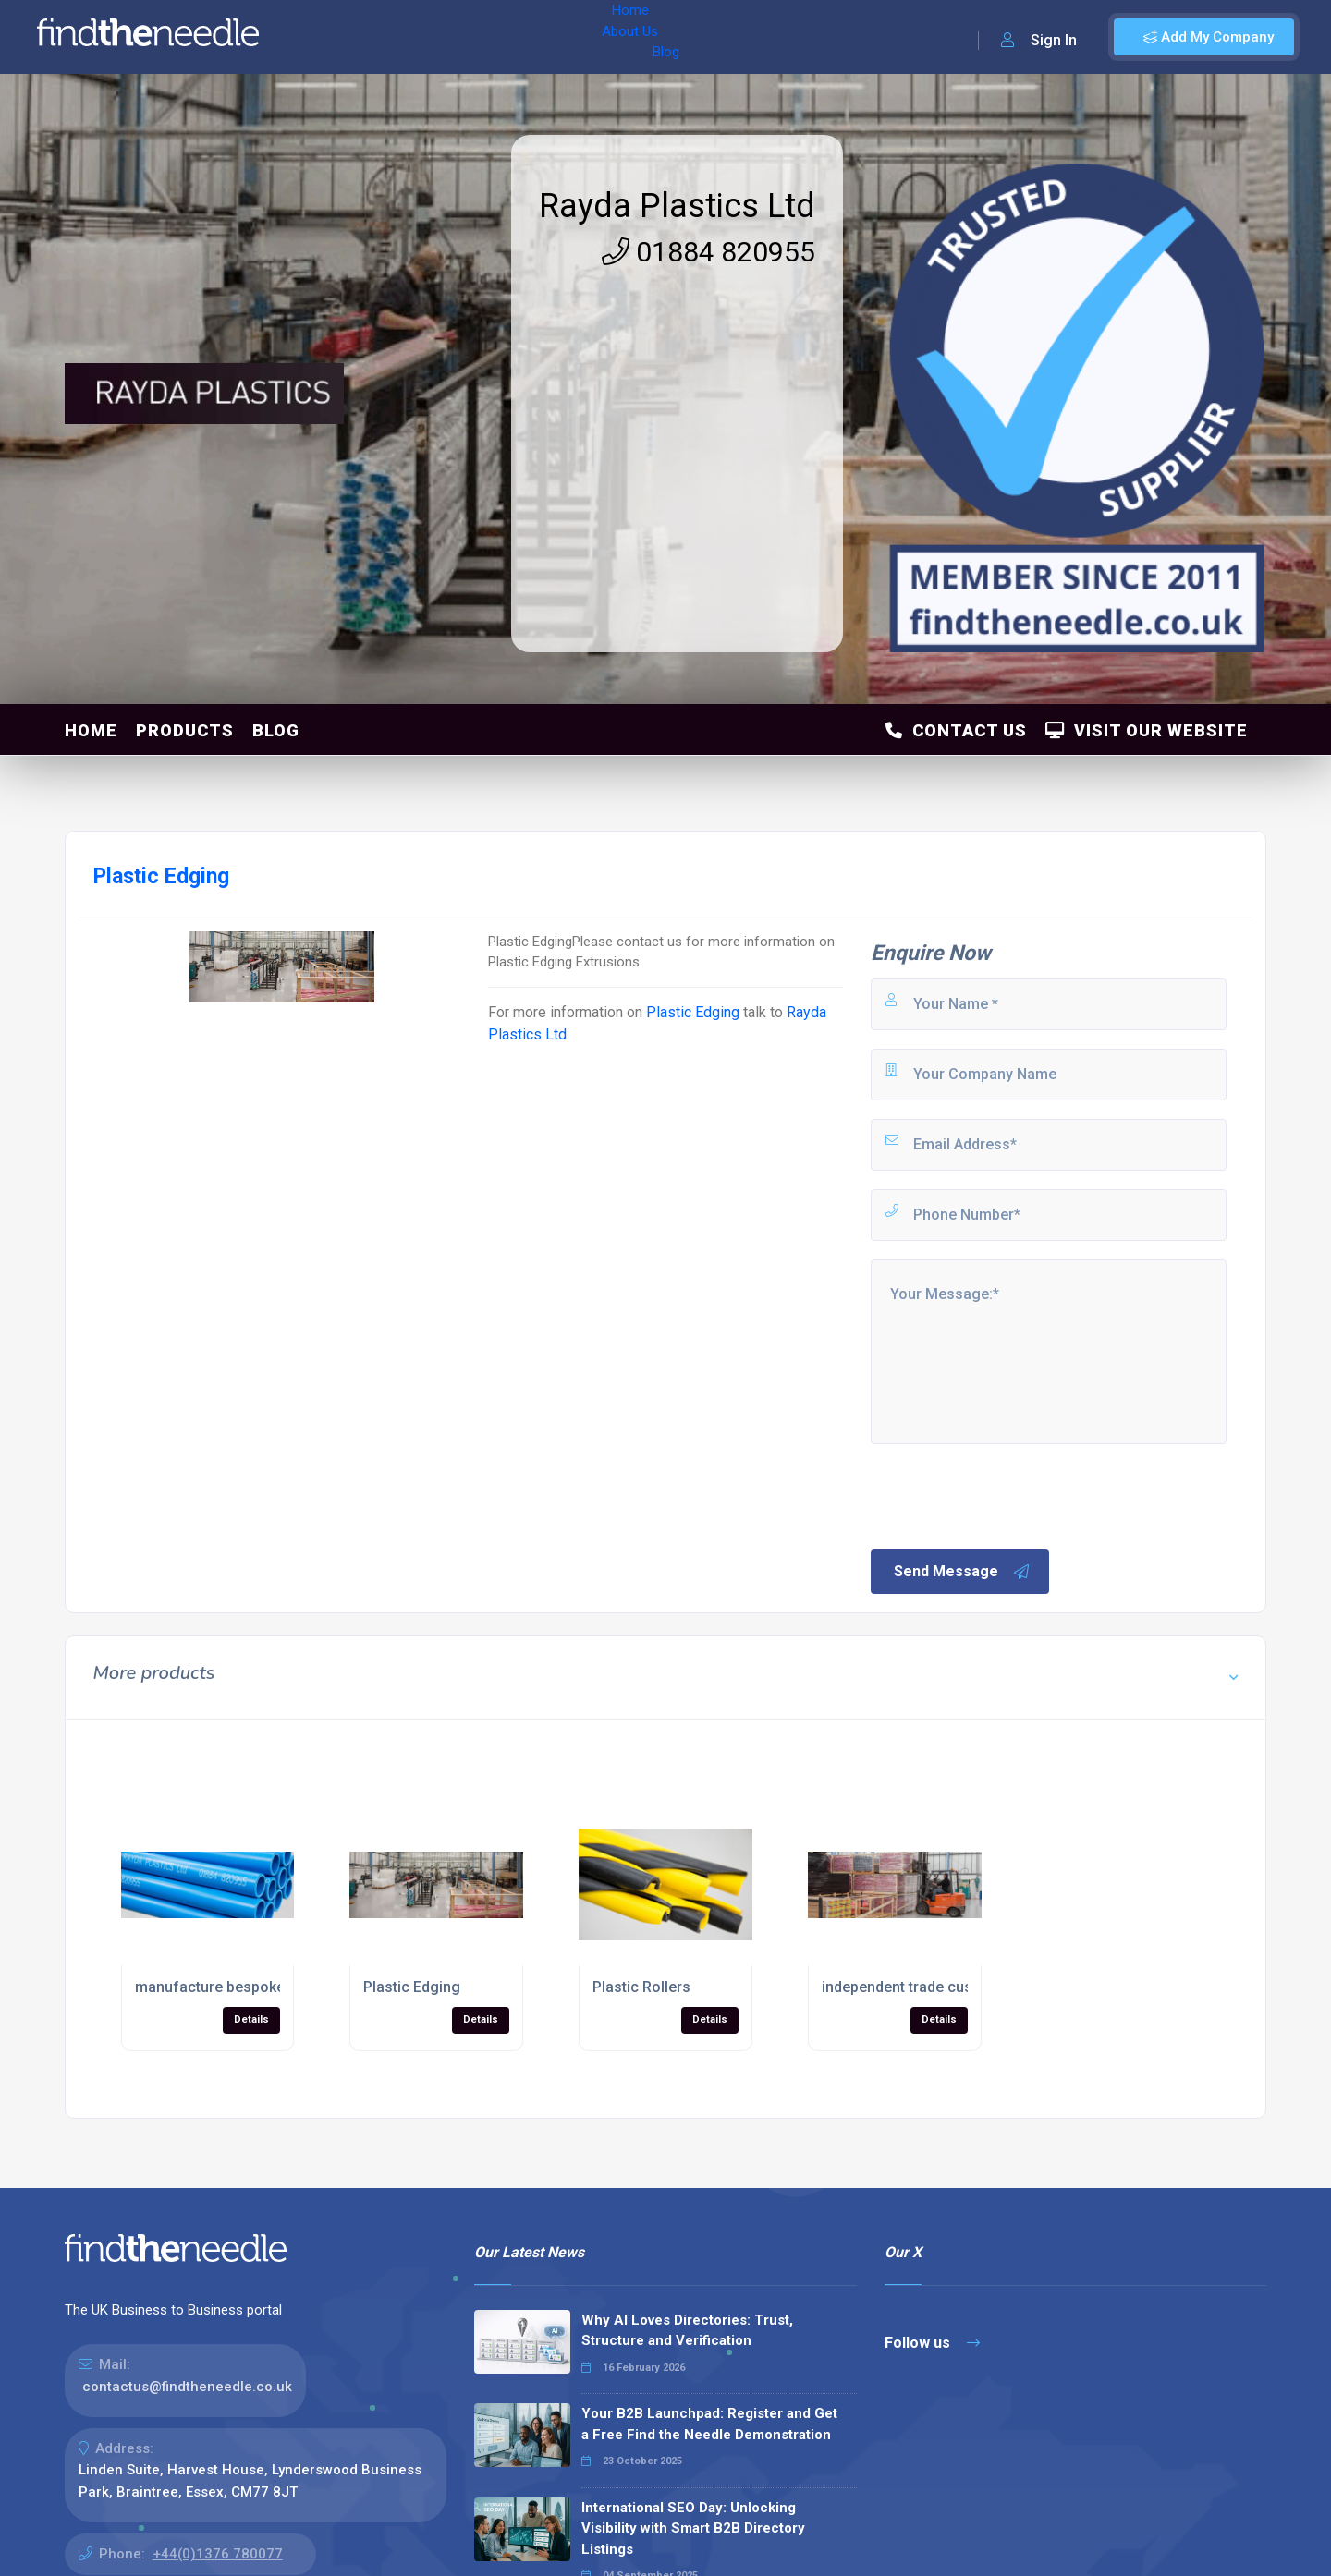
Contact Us (956, 730)
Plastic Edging (692, 1012)
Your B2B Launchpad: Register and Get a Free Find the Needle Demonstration (709, 2424)
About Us (396, 37)
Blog (461, 37)
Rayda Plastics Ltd (677, 206)
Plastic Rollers (641, 1987)
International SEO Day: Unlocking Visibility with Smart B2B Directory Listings (693, 2528)
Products (185, 730)
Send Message (962, 1571)
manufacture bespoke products (242, 1987)
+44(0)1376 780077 (218, 2554)
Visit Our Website (1146, 730)
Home (326, 37)
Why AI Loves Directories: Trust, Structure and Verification (687, 2331)
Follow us (932, 2342)
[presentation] (1008, 1495)
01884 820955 (708, 252)
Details (251, 2019)
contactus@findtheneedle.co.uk (187, 2386)
